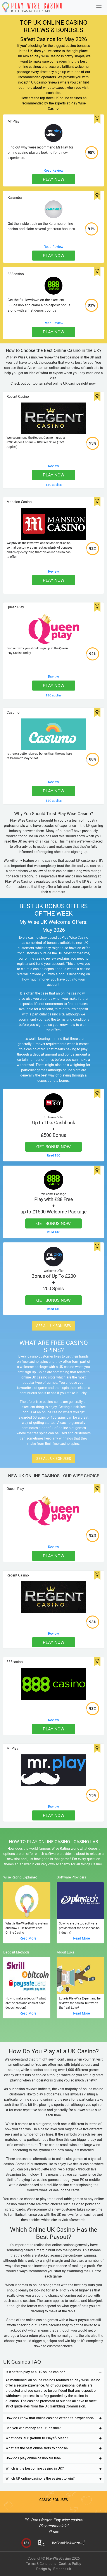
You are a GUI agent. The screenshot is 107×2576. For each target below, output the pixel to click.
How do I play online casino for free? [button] (33, 2458)
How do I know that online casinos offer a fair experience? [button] (50, 2418)
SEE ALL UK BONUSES (53, 1326)
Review (53, 466)
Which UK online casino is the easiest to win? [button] (40, 2478)
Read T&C (53, 1155)
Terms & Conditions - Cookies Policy (53, 2564)
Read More (28, 1938)
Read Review (53, 170)
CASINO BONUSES (53, 2500)
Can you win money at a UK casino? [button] (33, 2428)
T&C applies (54, 484)
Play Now (53, 179)
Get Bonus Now (53, 1146)
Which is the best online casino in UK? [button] (34, 2468)
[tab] (53, 2372)
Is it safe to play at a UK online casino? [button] (35, 2372)
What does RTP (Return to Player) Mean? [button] (36, 2438)
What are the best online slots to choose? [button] (37, 2448)
